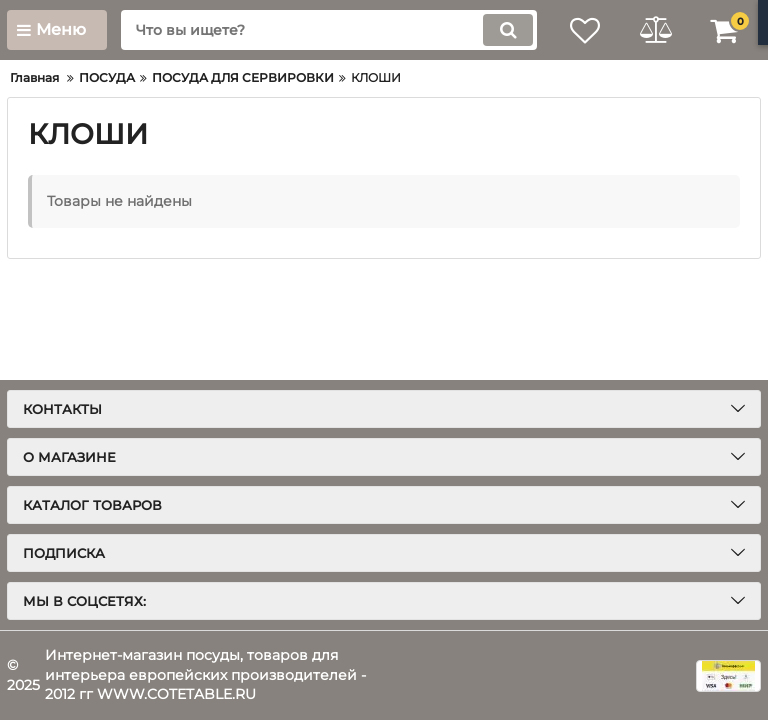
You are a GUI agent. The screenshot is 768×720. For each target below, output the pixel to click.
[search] (329, 30)
